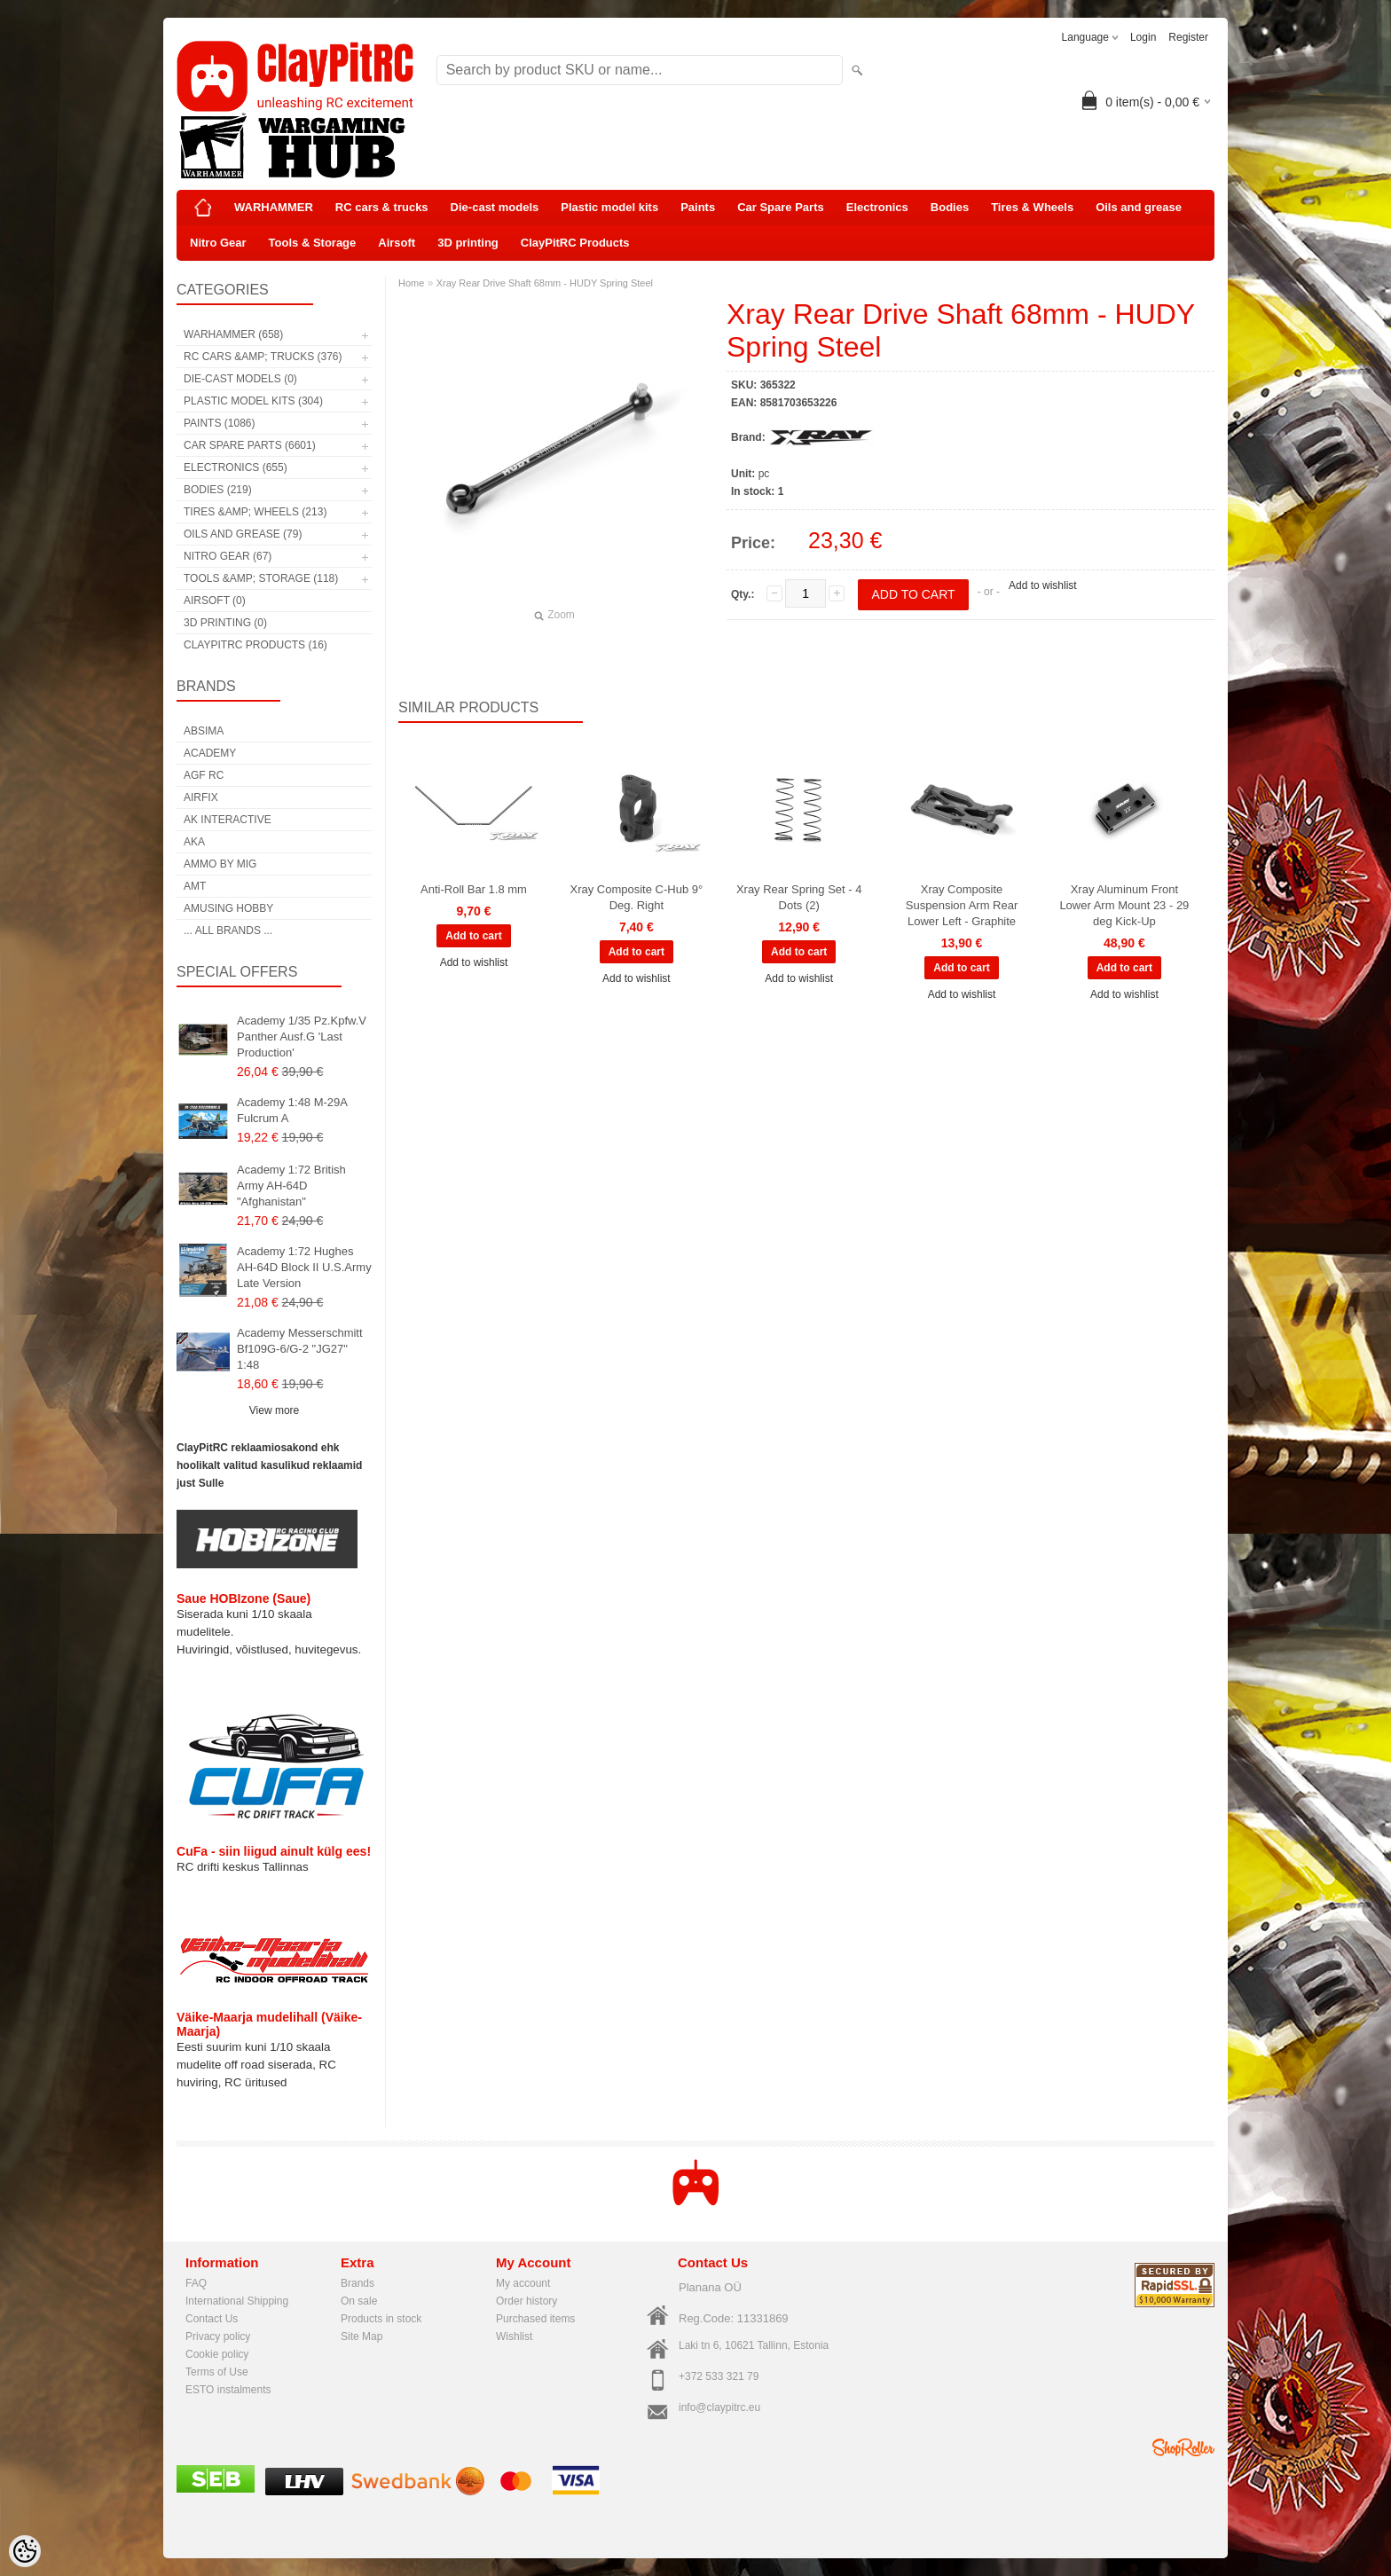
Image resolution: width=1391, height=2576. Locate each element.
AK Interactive (227, 819)
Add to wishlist (1043, 585)
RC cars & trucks (381, 207)
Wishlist (514, 2336)
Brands (357, 2283)
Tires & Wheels (1032, 207)
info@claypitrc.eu (719, 2407)
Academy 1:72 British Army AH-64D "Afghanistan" (291, 1185)
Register (1188, 37)
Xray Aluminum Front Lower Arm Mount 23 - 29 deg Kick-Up (1124, 905)
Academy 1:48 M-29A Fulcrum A (292, 1110)
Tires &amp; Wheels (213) (255, 512)
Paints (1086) (219, 423)
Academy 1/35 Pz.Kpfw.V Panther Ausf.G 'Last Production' (301, 1036)
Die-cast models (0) (240, 379)
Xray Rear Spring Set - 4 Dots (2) (799, 897)
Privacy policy (217, 2336)
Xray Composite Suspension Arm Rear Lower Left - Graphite (962, 905)
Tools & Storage (313, 242)
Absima (204, 731)
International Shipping (236, 2301)
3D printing (468, 242)
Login (1143, 37)
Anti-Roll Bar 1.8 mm (473, 889)
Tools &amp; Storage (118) (261, 578)
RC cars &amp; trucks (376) (263, 356)
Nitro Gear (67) (227, 556)
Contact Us (211, 2319)
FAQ (196, 2283)
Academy (210, 753)
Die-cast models (495, 207)
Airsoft (396, 242)
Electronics (877, 207)
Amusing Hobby (228, 908)
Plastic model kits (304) (253, 401)
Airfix (201, 797)
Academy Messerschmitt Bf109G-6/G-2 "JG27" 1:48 (300, 1348)
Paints (697, 207)
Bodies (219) (218, 489)
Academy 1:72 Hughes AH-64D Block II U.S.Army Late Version (304, 1267)
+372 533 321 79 (718, 2376)
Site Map (361, 2336)
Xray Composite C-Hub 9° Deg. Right (636, 897)
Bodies (950, 207)
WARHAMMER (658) (233, 334)
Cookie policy (216, 2354)
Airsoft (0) (215, 600)
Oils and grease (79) (243, 534)
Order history (526, 2301)
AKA (194, 842)
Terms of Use (216, 2372)
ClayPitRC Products (575, 242)
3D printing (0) (225, 623)
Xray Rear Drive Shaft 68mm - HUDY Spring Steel (544, 283)
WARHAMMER (273, 207)
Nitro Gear (218, 242)
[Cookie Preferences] (25, 2551)
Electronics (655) (235, 467)
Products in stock (381, 2319)
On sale (359, 2301)
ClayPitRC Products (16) (255, 645)
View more (274, 1410)
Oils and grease (1139, 207)
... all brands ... (228, 930)
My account (523, 2283)
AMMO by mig (220, 864)
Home (411, 283)
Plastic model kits (609, 207)
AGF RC (204, 775)
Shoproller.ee (1183, 2447)
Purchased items (535, 2319)
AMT (195, 886)
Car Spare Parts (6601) (250, 445)
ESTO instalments (228, 2390)
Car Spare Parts (780, 207)
